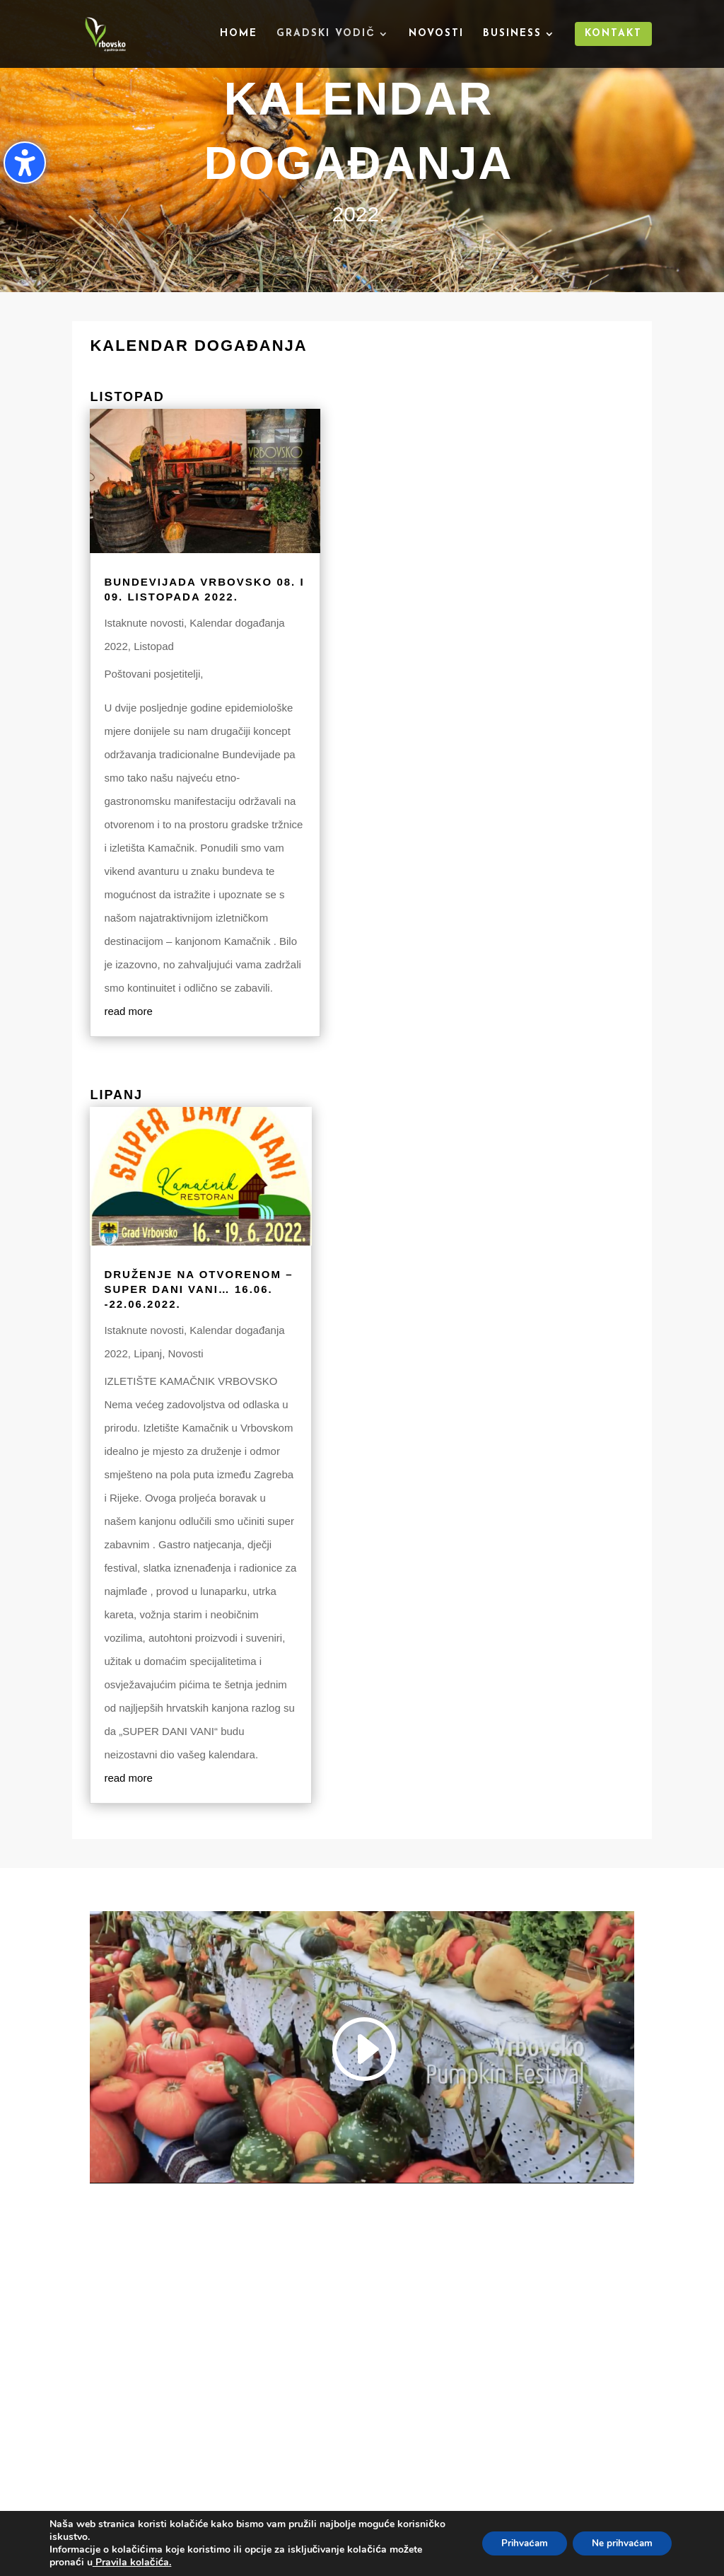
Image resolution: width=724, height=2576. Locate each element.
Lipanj (148, 1353)
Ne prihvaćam (619, 2543)
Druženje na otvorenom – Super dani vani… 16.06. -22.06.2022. (198, 1289)
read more (128, 1011)
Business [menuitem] (512, 34)
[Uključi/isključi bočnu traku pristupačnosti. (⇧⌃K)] (25, 162)
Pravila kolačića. (132, 2562)
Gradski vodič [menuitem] (325, 34)
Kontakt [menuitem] (613, 33)
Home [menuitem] (238, 34)
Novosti (186, 1353)
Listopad (154, 646)
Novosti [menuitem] (436, 34)
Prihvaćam (515, 2543)
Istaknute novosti (144, 623)
